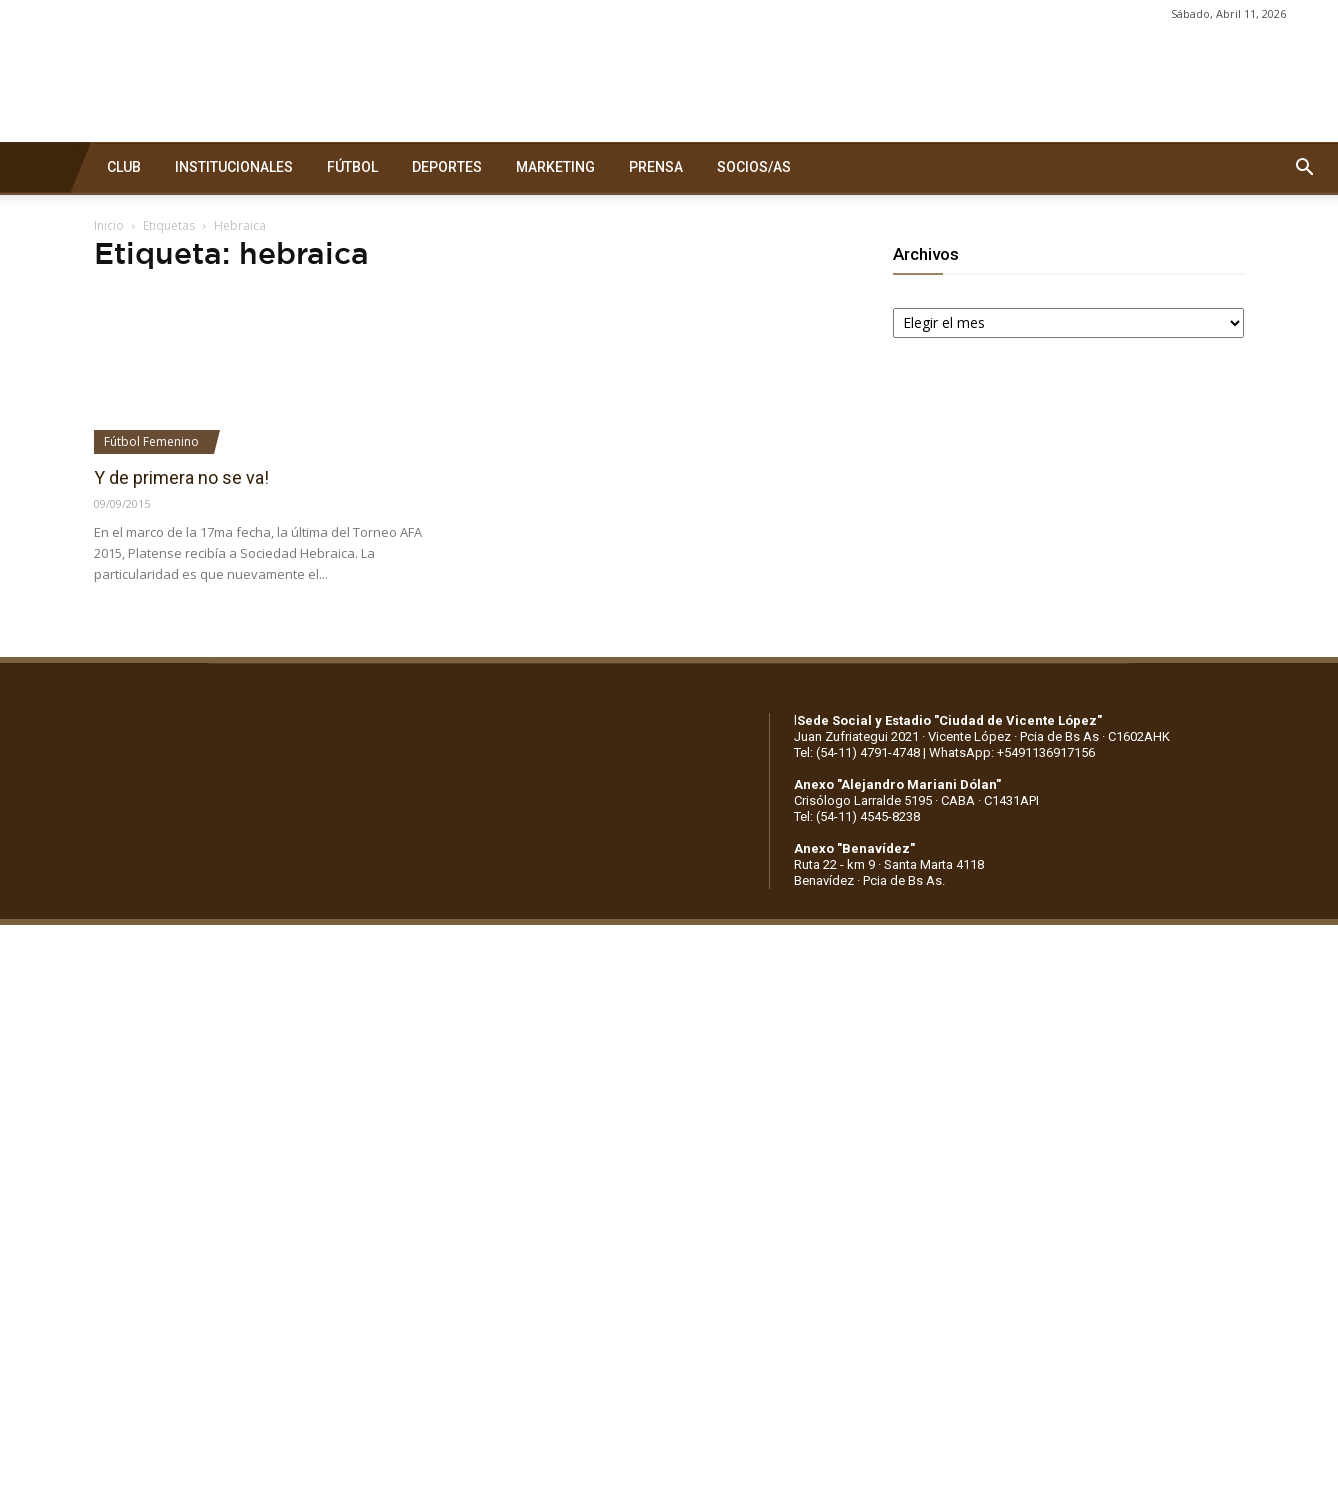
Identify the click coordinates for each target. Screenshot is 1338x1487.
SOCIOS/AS (754, 167)
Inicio (109, 225)
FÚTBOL (352, 167)
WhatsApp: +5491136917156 (1012, 752)
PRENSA (656, 167)
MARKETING (555, 167)
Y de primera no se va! (181, 477)
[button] (1304, 168)
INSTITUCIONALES (234, 167)
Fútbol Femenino (151, 441)
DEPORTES (447, 167)
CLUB (124, 167)
